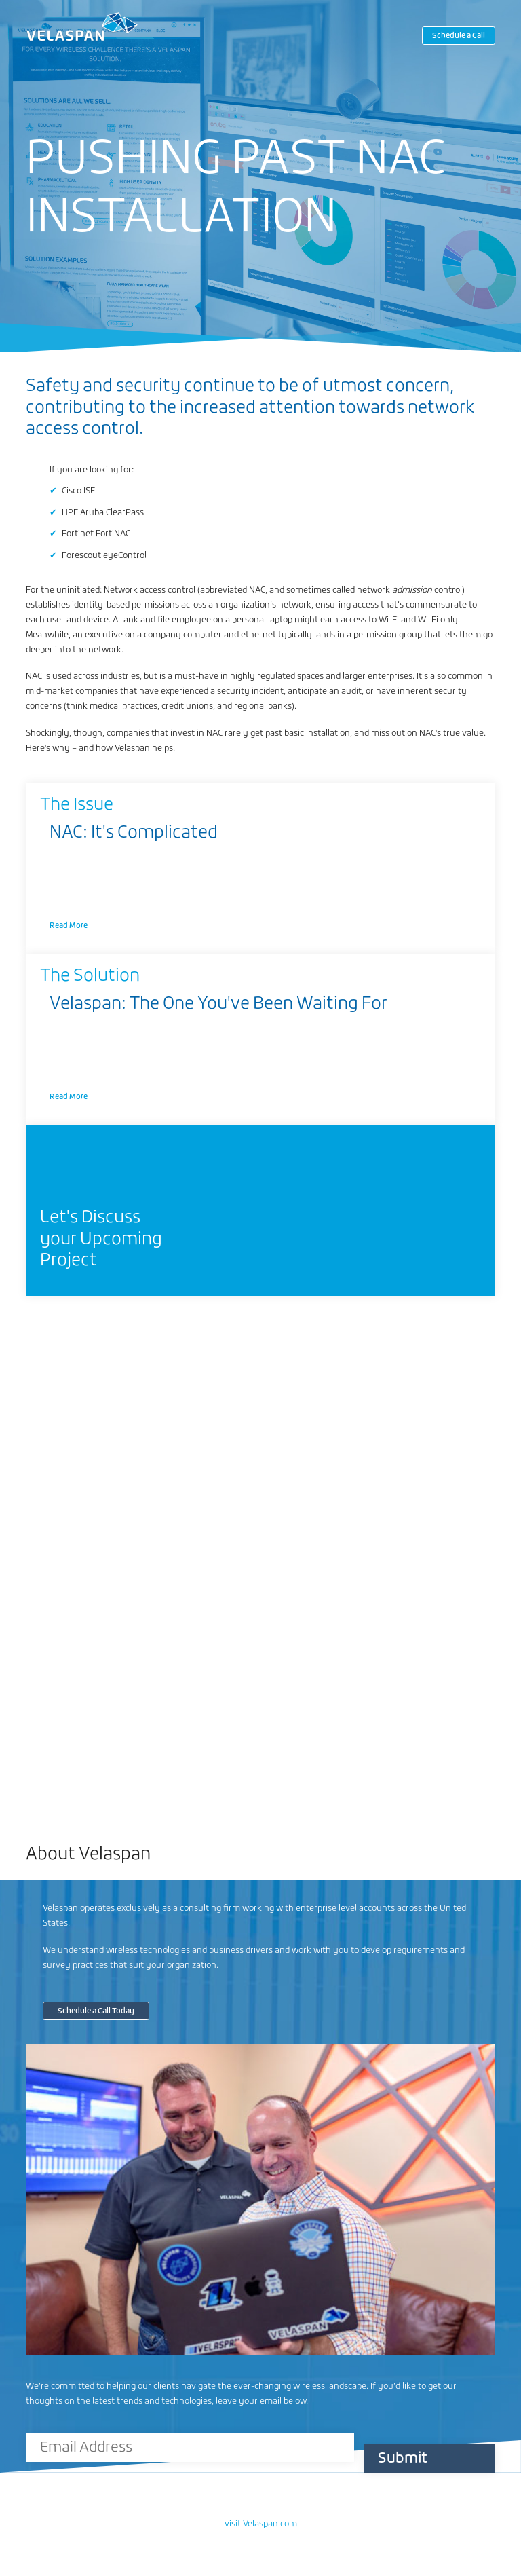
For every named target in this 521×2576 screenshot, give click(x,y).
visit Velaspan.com (261, 2524)
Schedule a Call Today (96, 2011)
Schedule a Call (458, 35)
